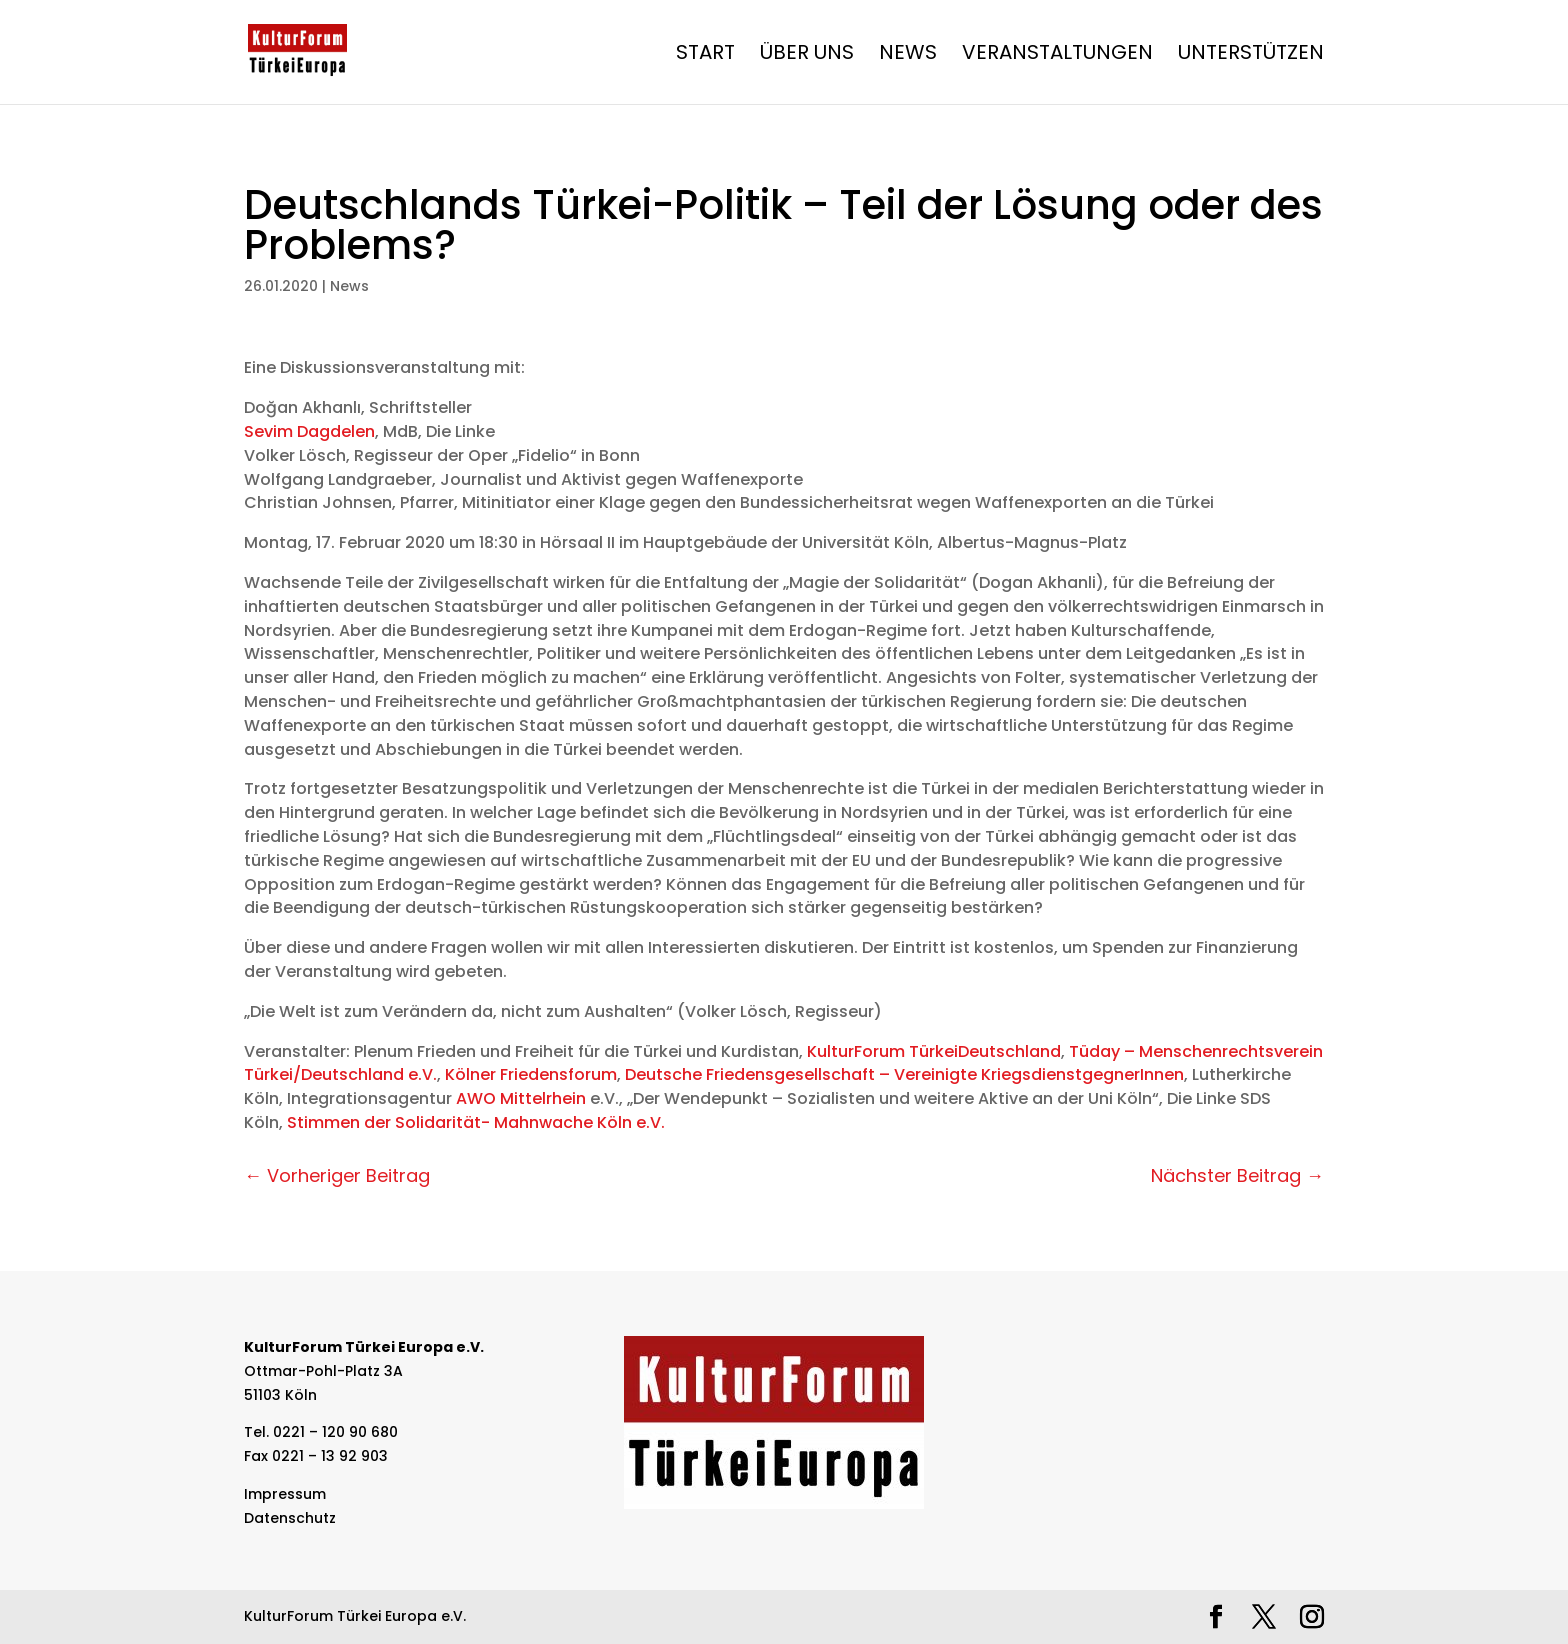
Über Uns (807, 55)
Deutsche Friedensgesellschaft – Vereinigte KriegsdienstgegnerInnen (904, 1074)
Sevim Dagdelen (309, 431)
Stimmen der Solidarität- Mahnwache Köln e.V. (476, 1122)
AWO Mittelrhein (521, 1098)
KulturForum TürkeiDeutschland (934, 1051)
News (908, 55)
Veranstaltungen (1057, 55)
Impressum (285, 1494)
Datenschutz (290, 1518)
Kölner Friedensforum (531, 1074)
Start (705, 55)
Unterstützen (1251, 55)
